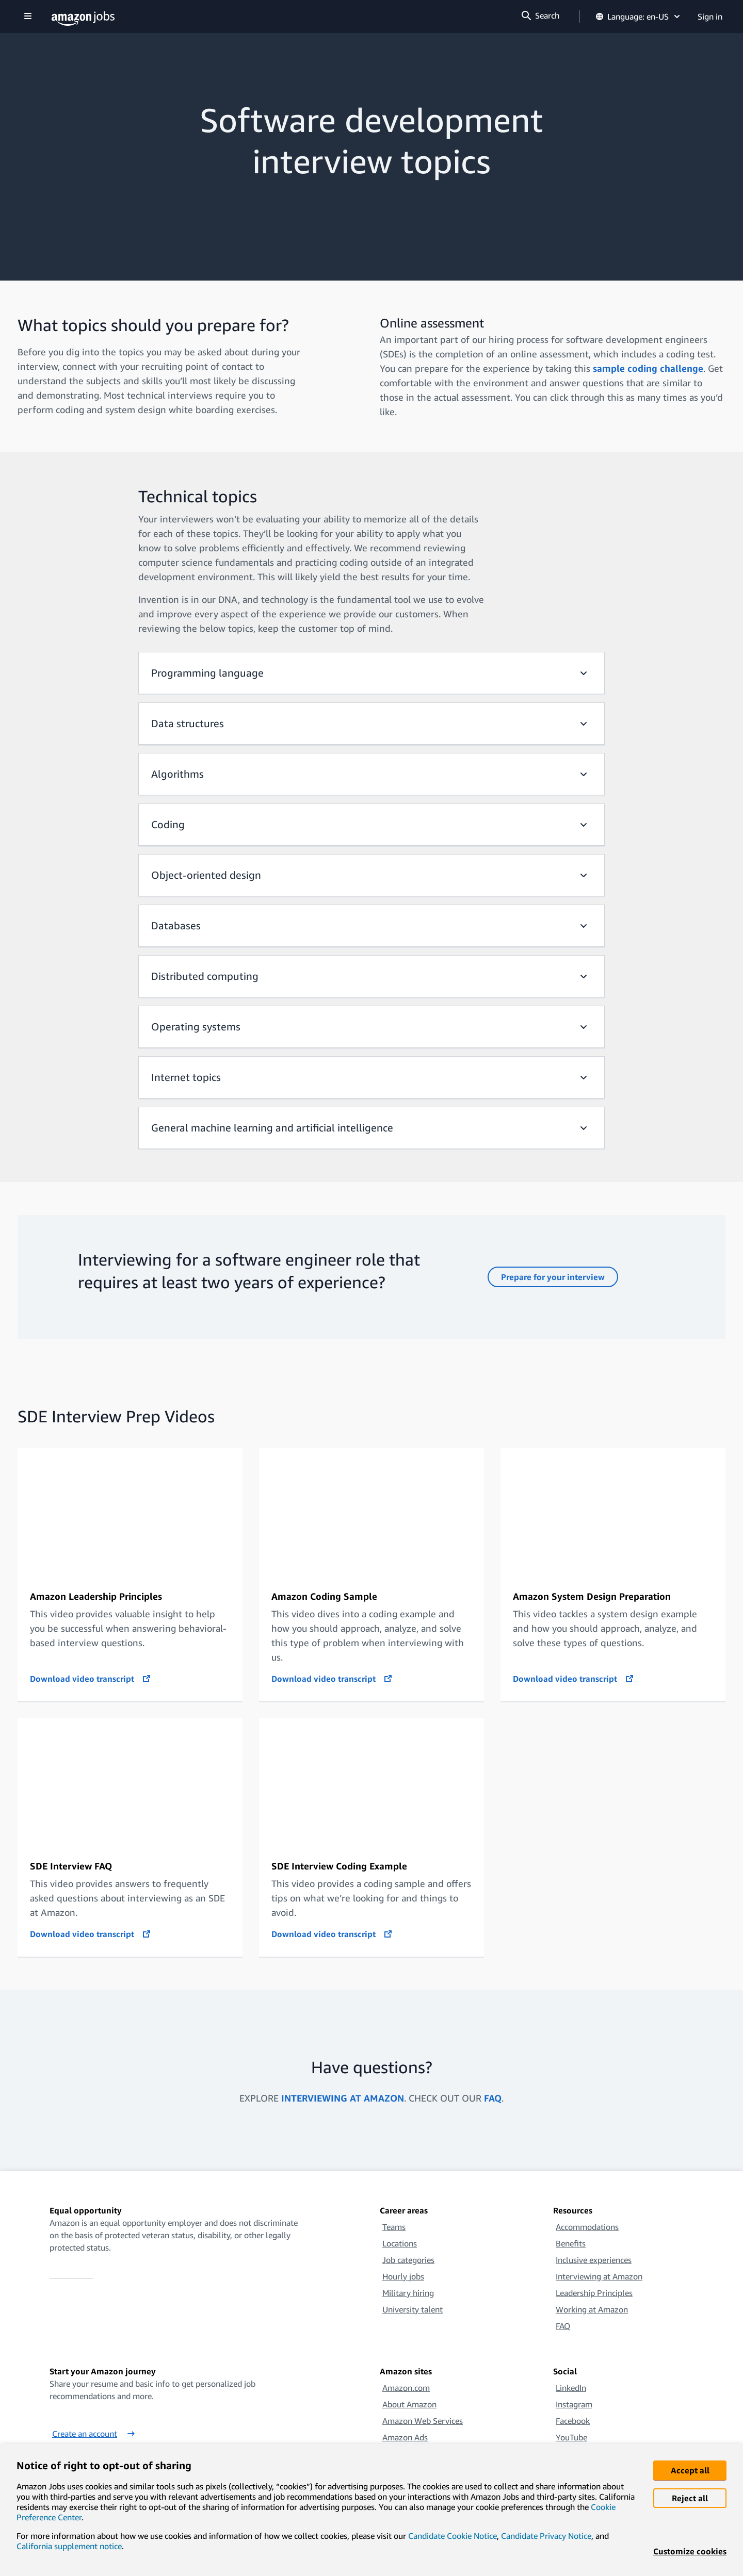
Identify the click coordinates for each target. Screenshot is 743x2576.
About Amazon (409, 2404)
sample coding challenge (648, 368)
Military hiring (408, 2293)
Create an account (93, 2434)
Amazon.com (406, 2388)
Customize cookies (689, 2551)
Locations (399, 2243)
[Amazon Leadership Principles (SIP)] (130, 1511)
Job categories (408, 2260)
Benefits (571, 2243)
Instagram (574, 2404)
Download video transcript (90, 1679)
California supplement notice (69, 2546)
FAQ (493, 2098)
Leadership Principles (594, 2293)
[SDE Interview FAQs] (130, 1781)
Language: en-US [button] (638, 16)
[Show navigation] (28, 16)
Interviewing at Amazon (599, 2276)
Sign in (710, 16)
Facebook (573, 2421)
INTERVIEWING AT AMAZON (342, 2098)
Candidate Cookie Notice (452, 2536)
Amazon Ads (405, 2437)
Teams (394, 2227)
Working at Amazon (592, 2309)
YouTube (571, 2437)
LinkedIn (571, 2388)
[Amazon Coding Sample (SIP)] (371, 1511)
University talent (412, 2309)
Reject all (690, 2498)
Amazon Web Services (422, 2421)
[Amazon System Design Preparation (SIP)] (612, 1511)
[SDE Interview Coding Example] (371, 1781)
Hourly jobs (403, 2276)
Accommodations (587, 2227)
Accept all (690, 2470)
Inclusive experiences (594, 2260)
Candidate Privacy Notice (546, 2536)
